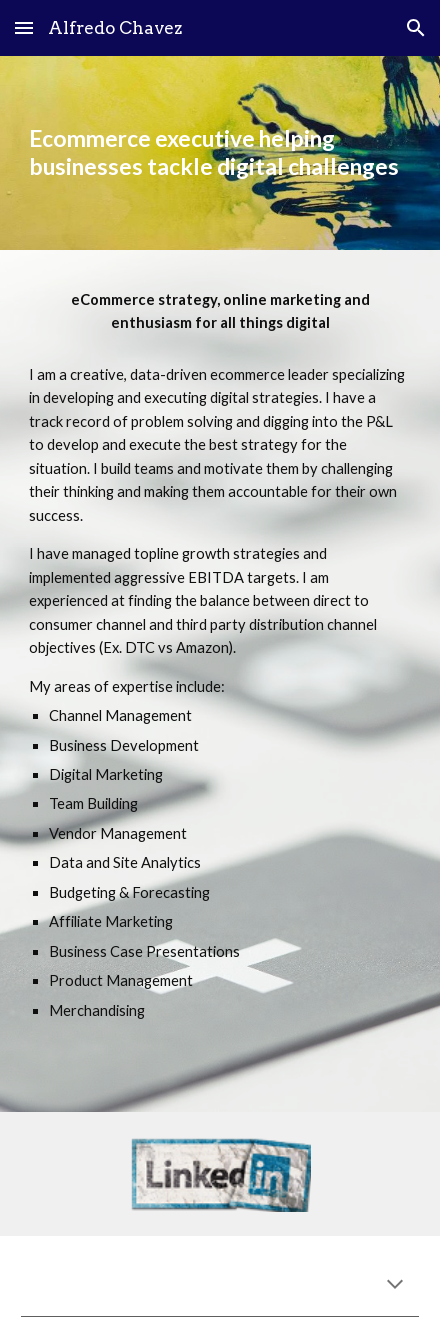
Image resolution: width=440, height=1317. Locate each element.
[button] (24, 27)
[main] (220, 153)
